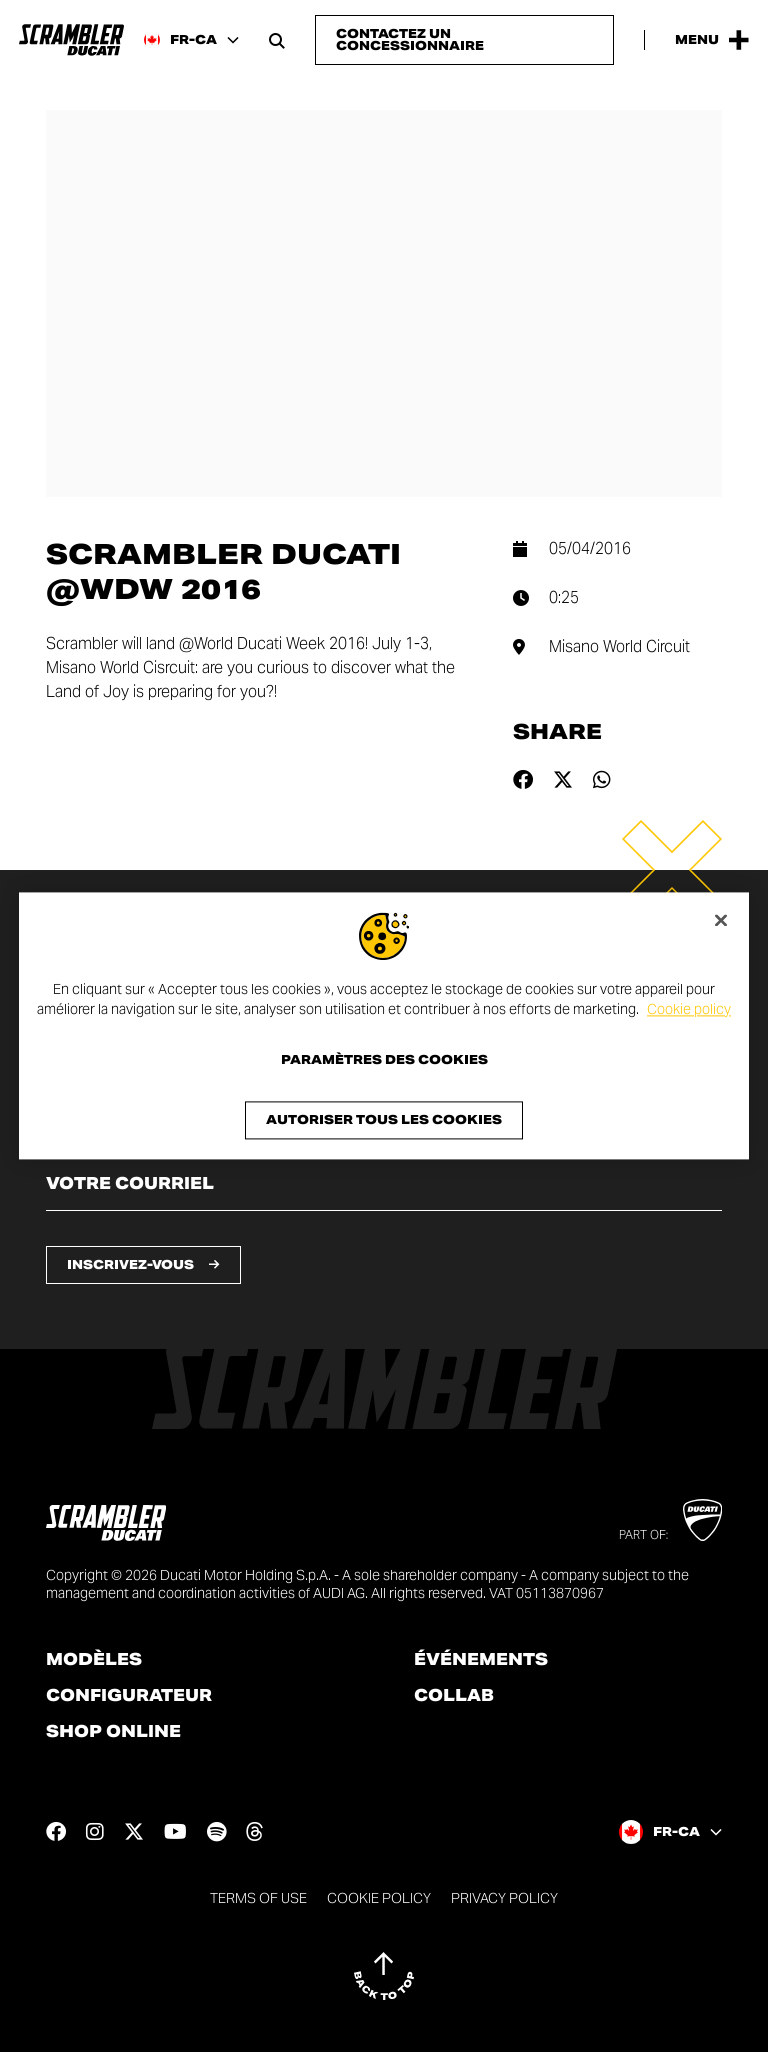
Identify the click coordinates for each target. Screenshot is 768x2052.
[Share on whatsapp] (602, 780)
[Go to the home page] (71, 40)
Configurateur (129, 1696)
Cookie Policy (379, 1898)
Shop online (113, 1732)
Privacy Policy (504, 1898)
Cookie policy (689, 1009)
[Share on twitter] (563, 780)
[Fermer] (721, 920)
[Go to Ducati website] (702, 1520)
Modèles (94, 1660)
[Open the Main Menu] (712, 40)
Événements (481, 1660)
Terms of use (258, 1898)
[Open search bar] (277, 40)
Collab (454, 1696)
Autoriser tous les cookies (384, 1120)
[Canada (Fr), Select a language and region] (191, 40)
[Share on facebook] (523, 780)
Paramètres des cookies (384, 1061)
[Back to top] (384, 1976)
